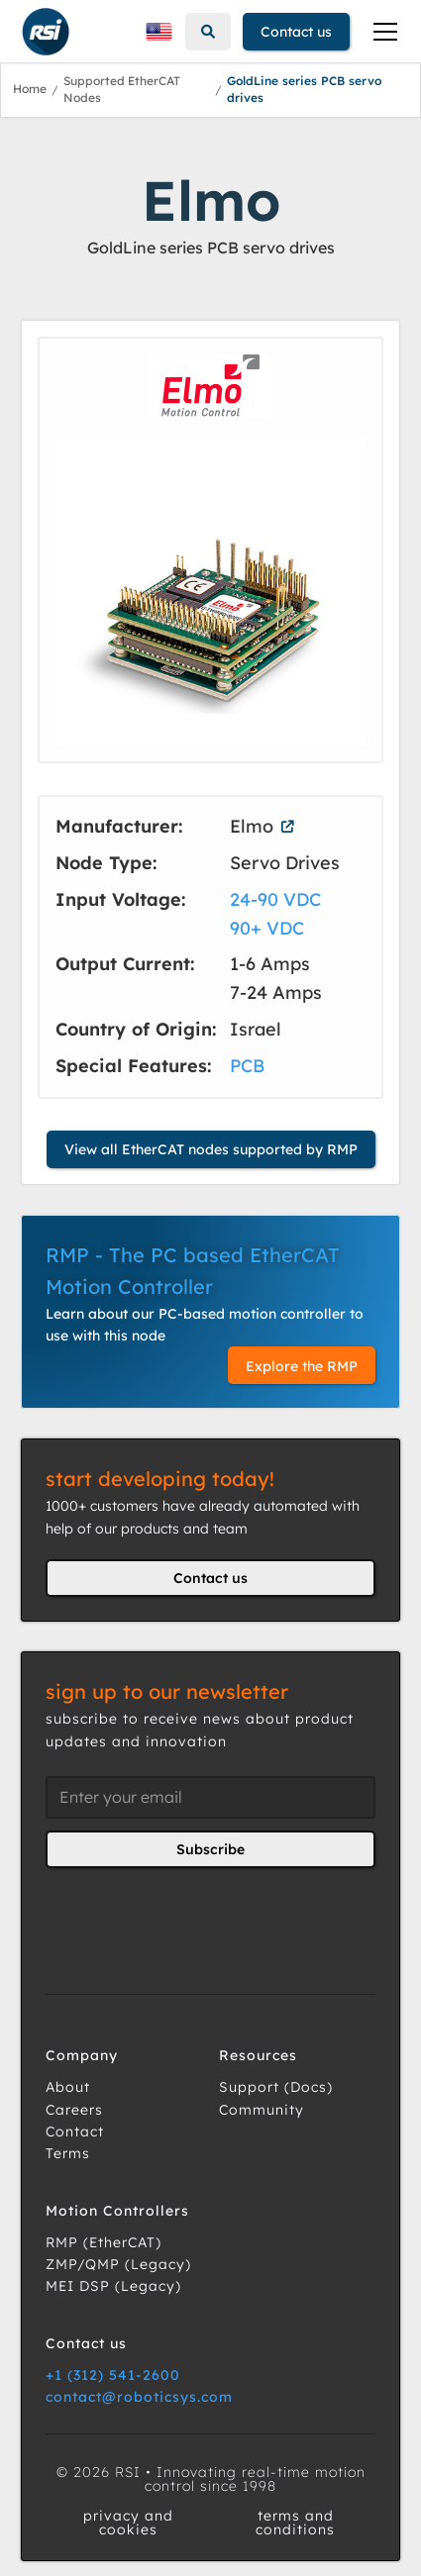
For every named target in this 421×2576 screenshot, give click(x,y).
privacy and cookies (128, 2522)
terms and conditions (295, 2522)
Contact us (296, 32)
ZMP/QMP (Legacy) (118, 2264)
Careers (74, 2110)
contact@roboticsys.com (139, 2397)
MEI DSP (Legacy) (113, 2286)
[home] (40, 31)
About (68, 2087)
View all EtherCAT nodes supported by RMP (211, 1149)
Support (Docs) (276, 2087)
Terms (68, 2153)
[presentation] (196, 1918)
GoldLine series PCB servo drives (304, 89)
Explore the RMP (302, 1366)
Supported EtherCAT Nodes (121, 89)
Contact (75, 2131)
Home (30, 88)
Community (261, 2110)
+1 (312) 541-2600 (113, 2375)
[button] (158, 32)
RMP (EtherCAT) (103, 2242)
